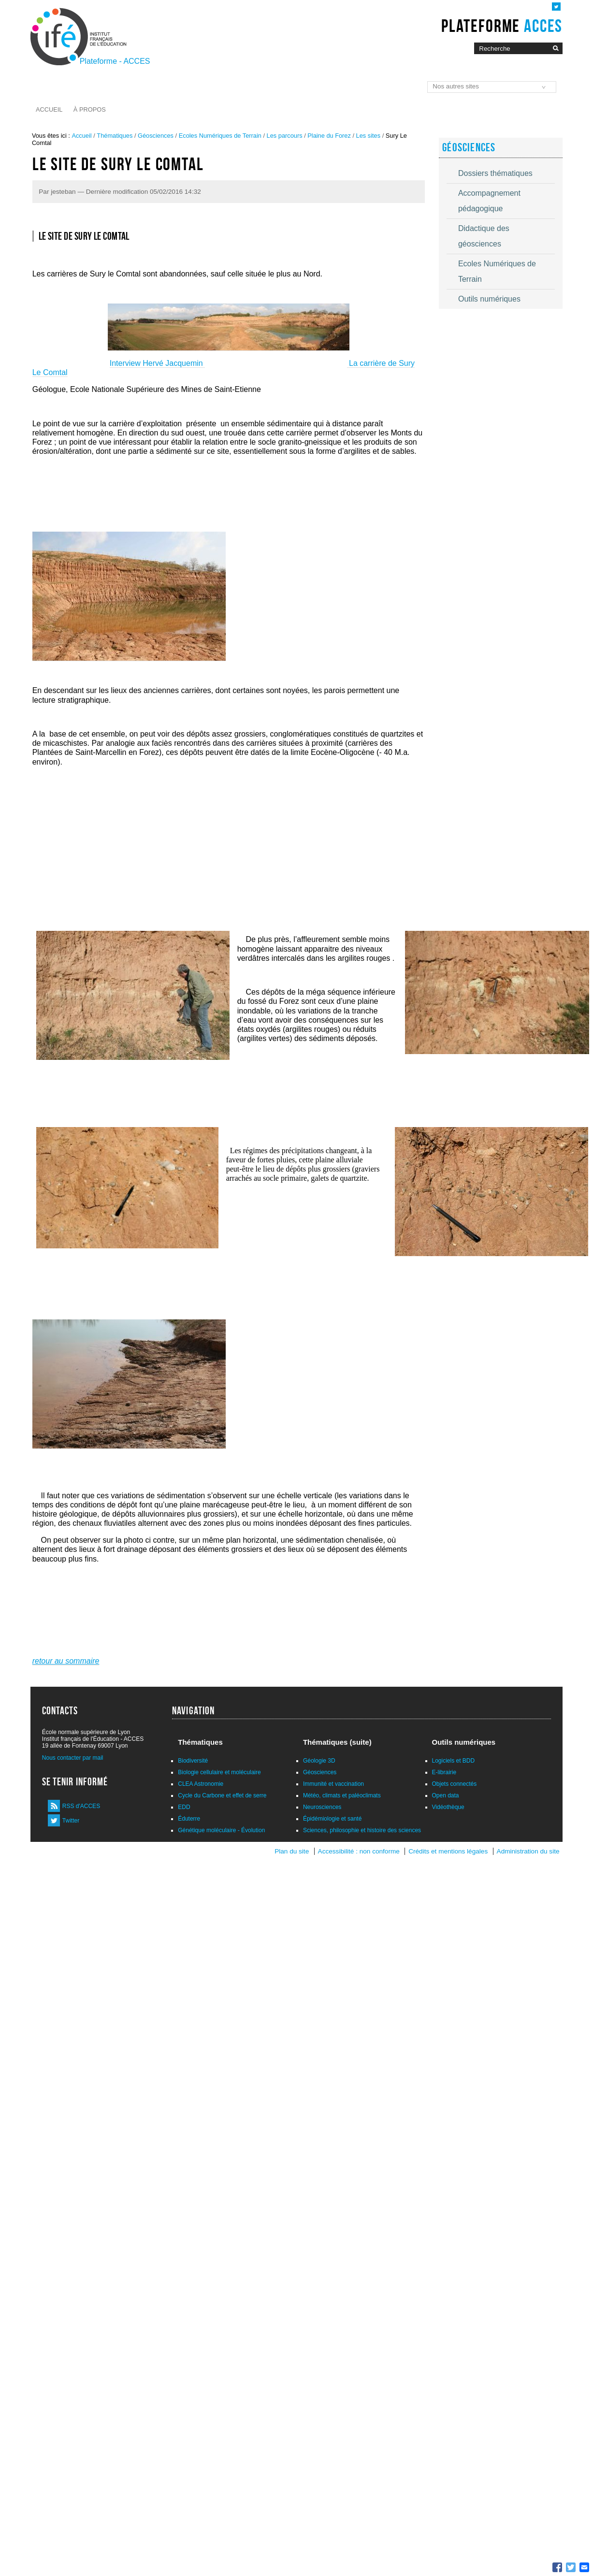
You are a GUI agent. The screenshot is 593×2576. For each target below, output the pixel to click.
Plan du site (292, 1851)
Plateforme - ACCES (115, 61)
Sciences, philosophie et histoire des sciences (362, 1830)
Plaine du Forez (329, 135)
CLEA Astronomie (200, 1783)
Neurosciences (322, 1807)
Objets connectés (454, 1783)
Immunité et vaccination (333, 1783)
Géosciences (156, 135)
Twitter (70, 1820)
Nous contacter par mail (72, 1757)
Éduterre (189, 1818)
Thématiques (114, 135)
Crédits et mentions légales (448, 1851)
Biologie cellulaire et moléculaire (219, 1772)
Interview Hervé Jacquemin (157, 363)
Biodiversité (193, 1760)
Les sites (368, 135)
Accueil (49, 109)
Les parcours (285, 135)
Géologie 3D (319, 1760)
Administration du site (528, 1851)
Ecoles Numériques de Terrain (220, 135)
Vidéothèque (448, 1807)
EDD (184, 1807)
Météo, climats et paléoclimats (342, 1795)
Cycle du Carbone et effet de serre (222, 1795)
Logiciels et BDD (453, 1760)
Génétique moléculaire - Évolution (221, 1830)
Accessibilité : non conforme (359, 1851)
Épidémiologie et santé (332, 1818)
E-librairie (444, 1772)
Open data (445, 1795)
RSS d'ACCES (81, 1806)
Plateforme (502, 25)
